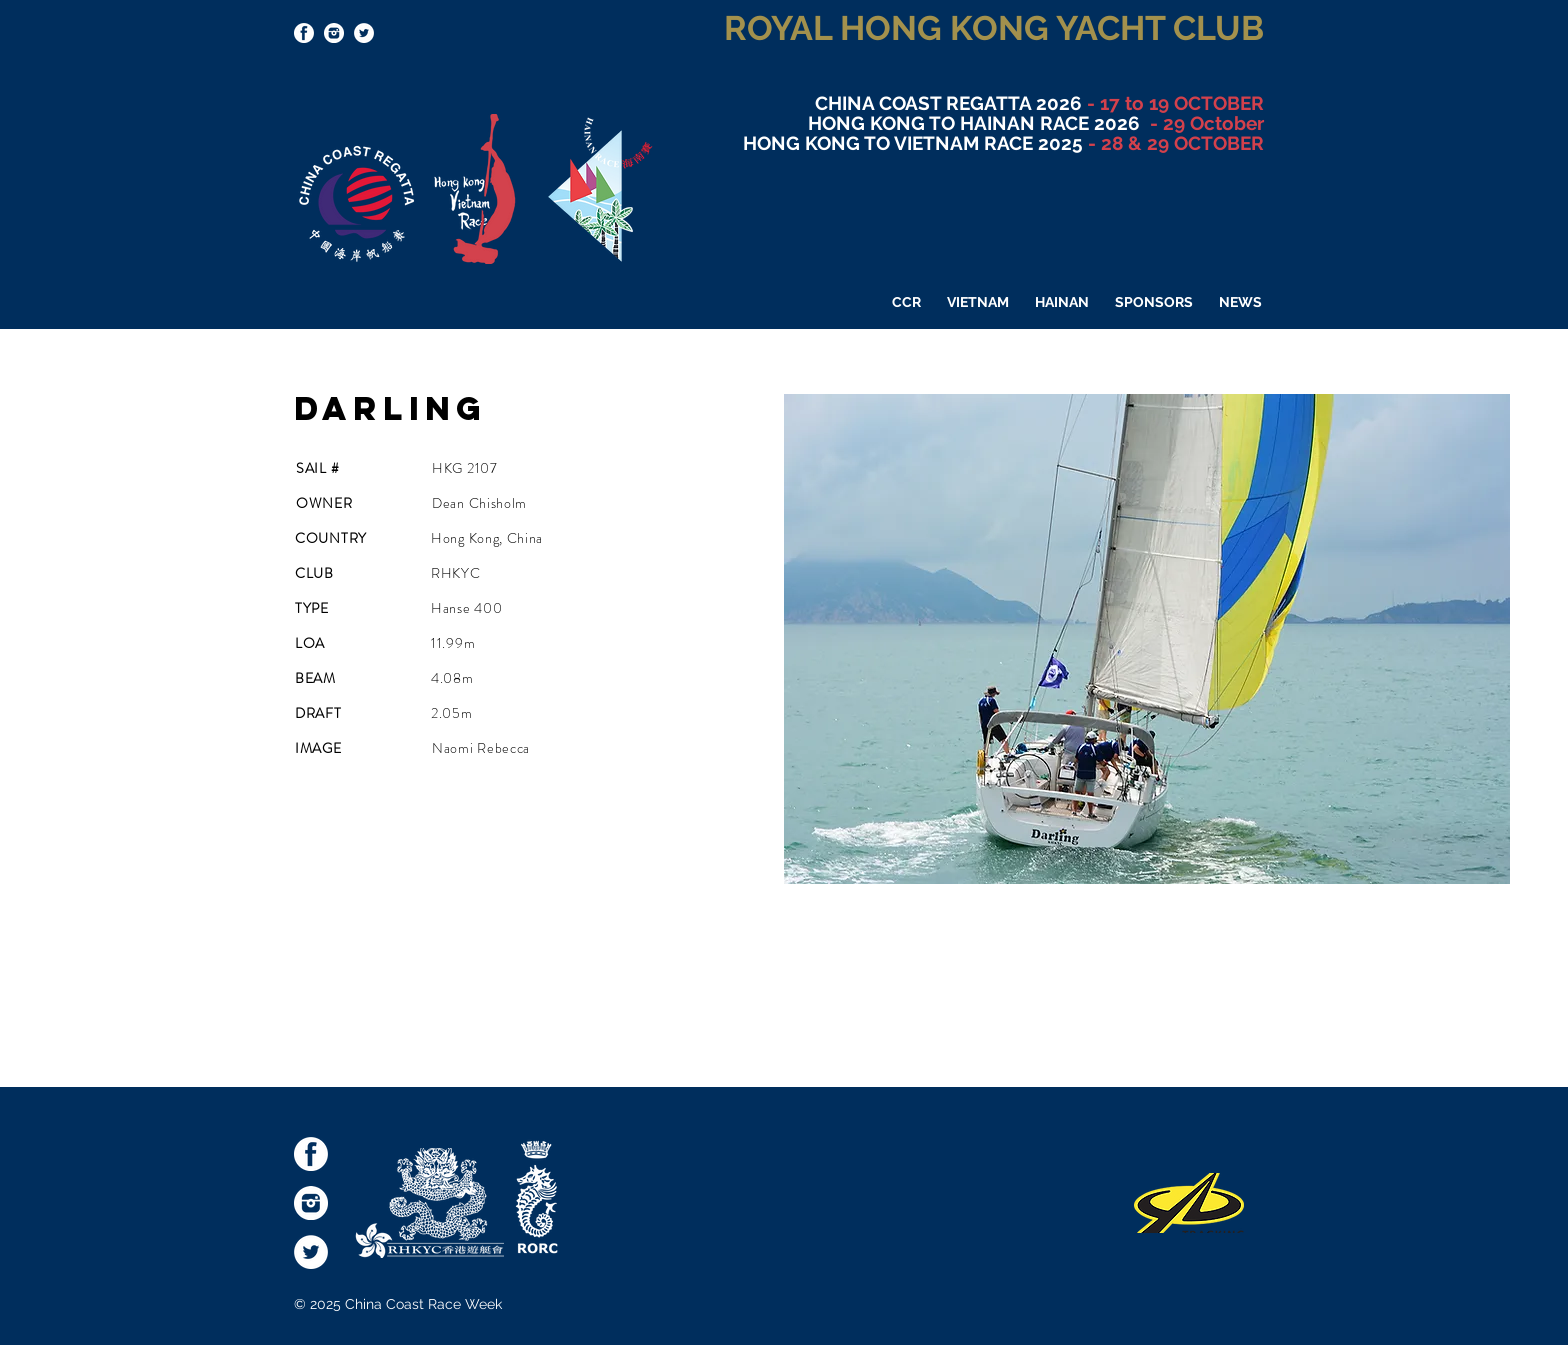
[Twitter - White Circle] (364, 33)
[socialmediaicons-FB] (304, 33)
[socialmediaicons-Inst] (334, 33)
